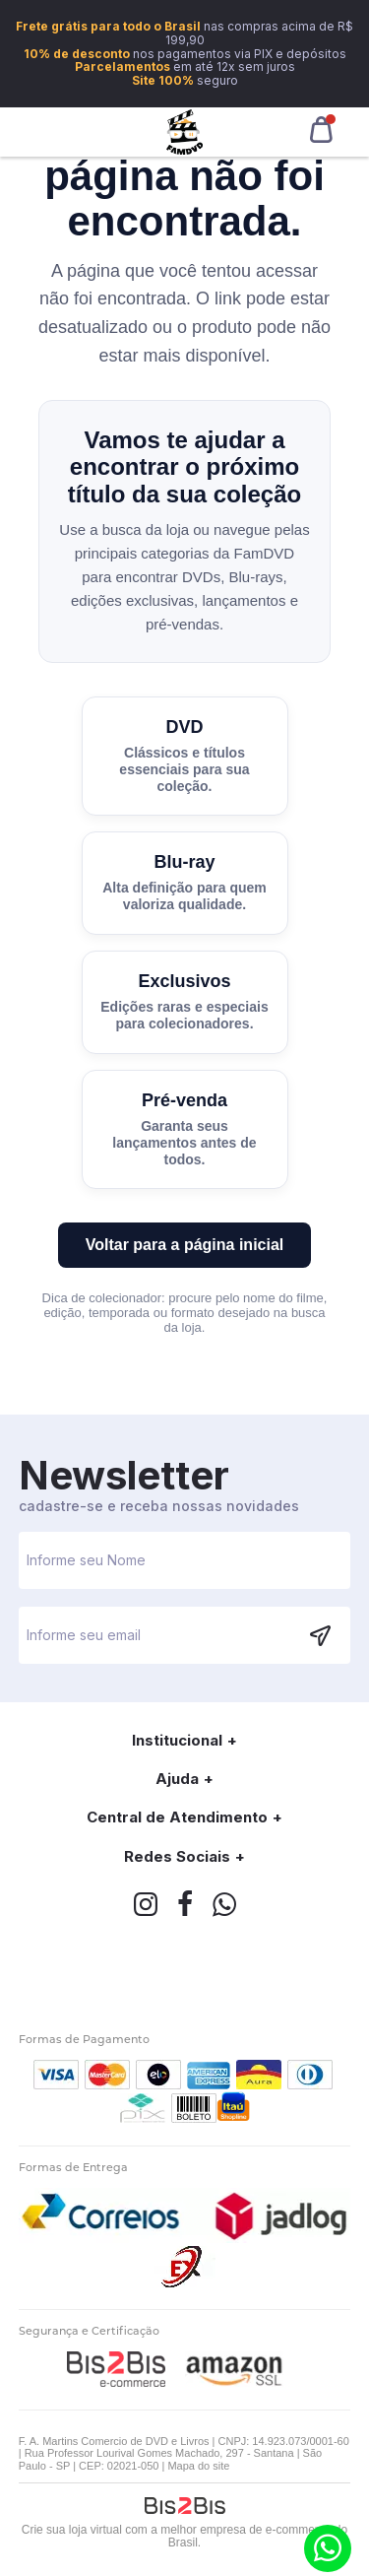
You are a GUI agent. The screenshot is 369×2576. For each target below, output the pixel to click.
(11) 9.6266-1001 (327, 2548)
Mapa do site (198, 2466)
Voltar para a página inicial (185, 1244)
